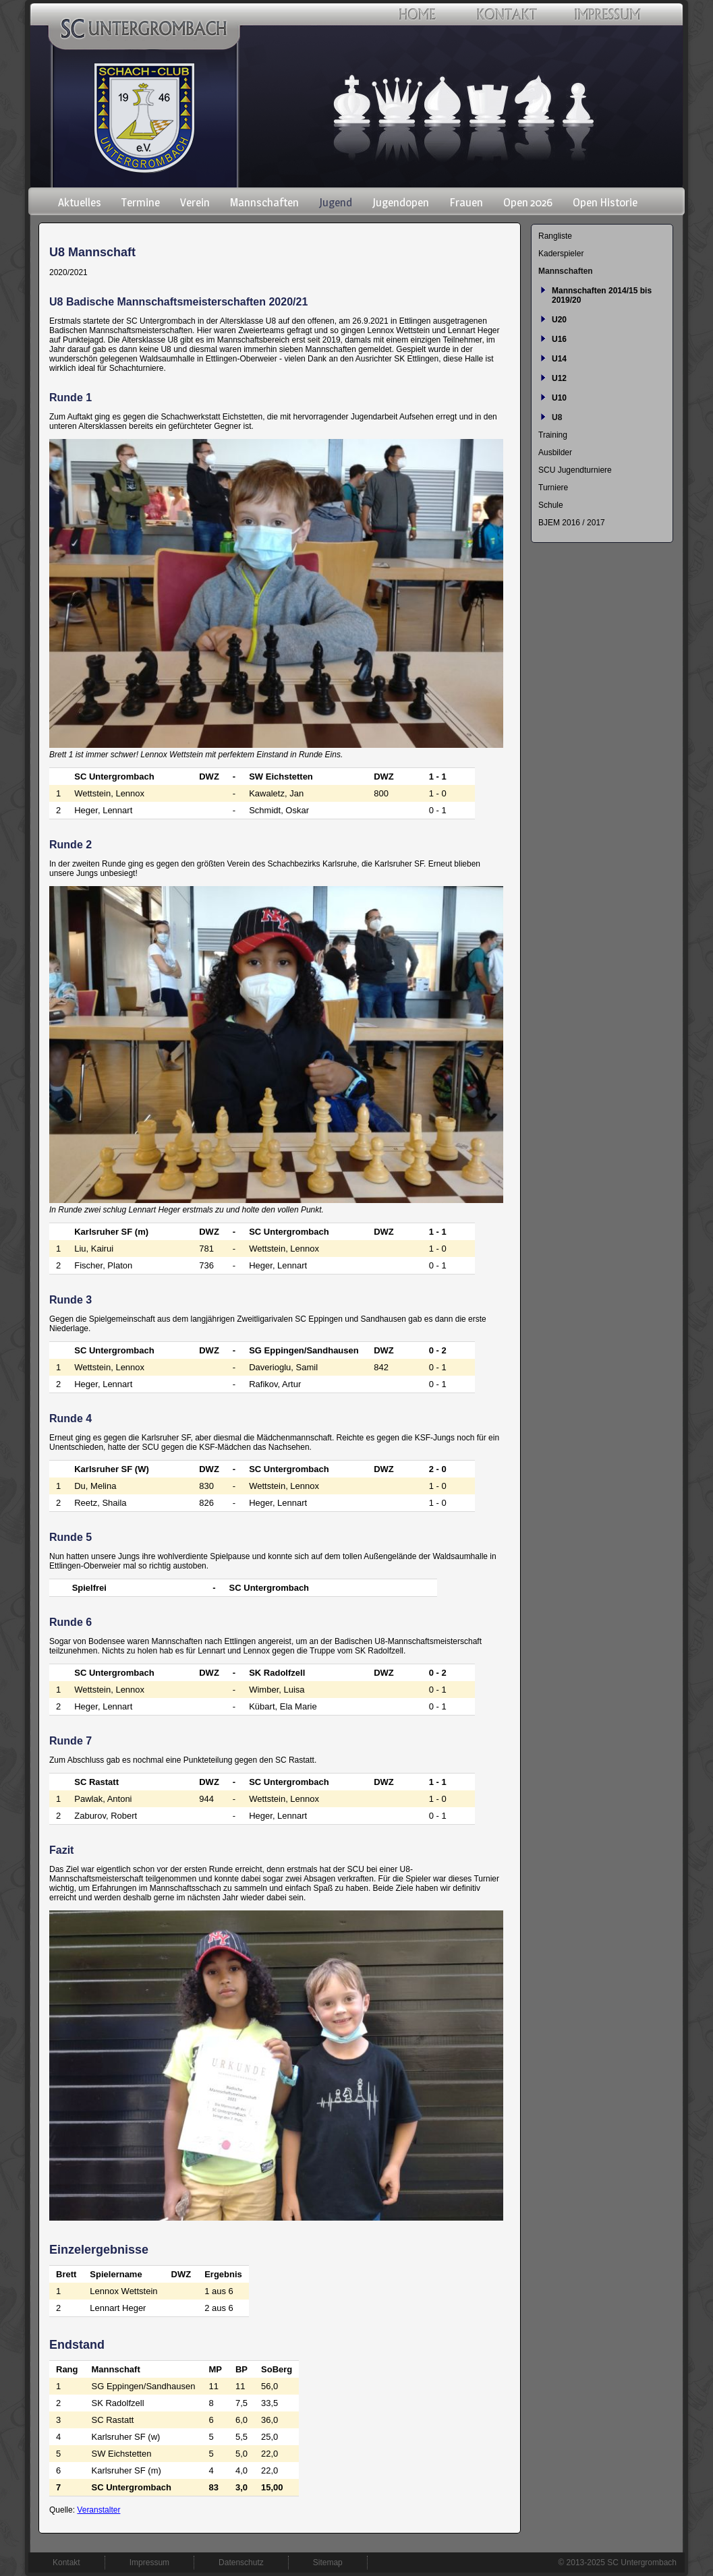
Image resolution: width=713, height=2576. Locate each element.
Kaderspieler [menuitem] (560, 253)
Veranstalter (98, 2510)
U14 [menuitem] (559, 358)
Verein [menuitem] (195, 202)
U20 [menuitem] (559, 319)
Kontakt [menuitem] (66, 2562)
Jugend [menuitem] (335, 202)
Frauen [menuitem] (466, 202)
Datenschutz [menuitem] (241, 2562)
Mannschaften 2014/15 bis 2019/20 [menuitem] (602, 295)
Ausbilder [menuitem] (555, 452)
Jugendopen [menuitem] (400, 202)
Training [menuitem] (552, 435)
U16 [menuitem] (559, 339)
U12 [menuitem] (559, 378)
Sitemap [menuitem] (328, 2562)
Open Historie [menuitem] (605, 202)
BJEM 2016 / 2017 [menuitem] (571, 522)
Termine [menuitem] (140, 202)
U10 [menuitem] (559, 398)
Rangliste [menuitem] (555, 236)
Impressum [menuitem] (149, 2562)
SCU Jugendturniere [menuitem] (575, 470)
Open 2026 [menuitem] (527, 202)
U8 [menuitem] (557, 417)
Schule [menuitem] (550, 505)
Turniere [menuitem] (553, 487)
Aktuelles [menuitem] (79, 202)
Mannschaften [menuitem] (264, 202)
